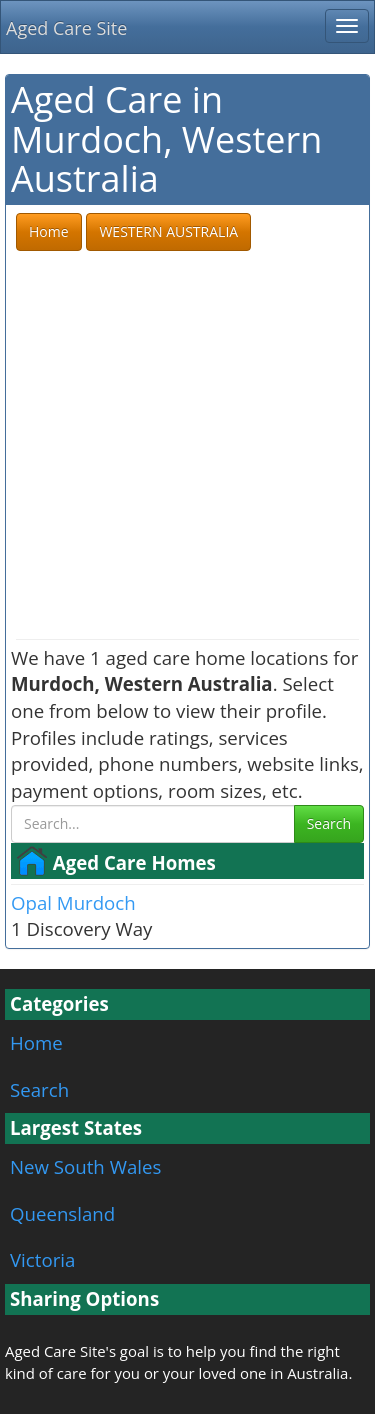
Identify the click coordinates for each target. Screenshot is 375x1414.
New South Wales (85, 1166)
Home (36, 1042)
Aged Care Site (66, 28)
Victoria (42, 1259)
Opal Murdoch (73, 902)
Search (329, 823)
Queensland (62, 1213)
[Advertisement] (187, 446)
